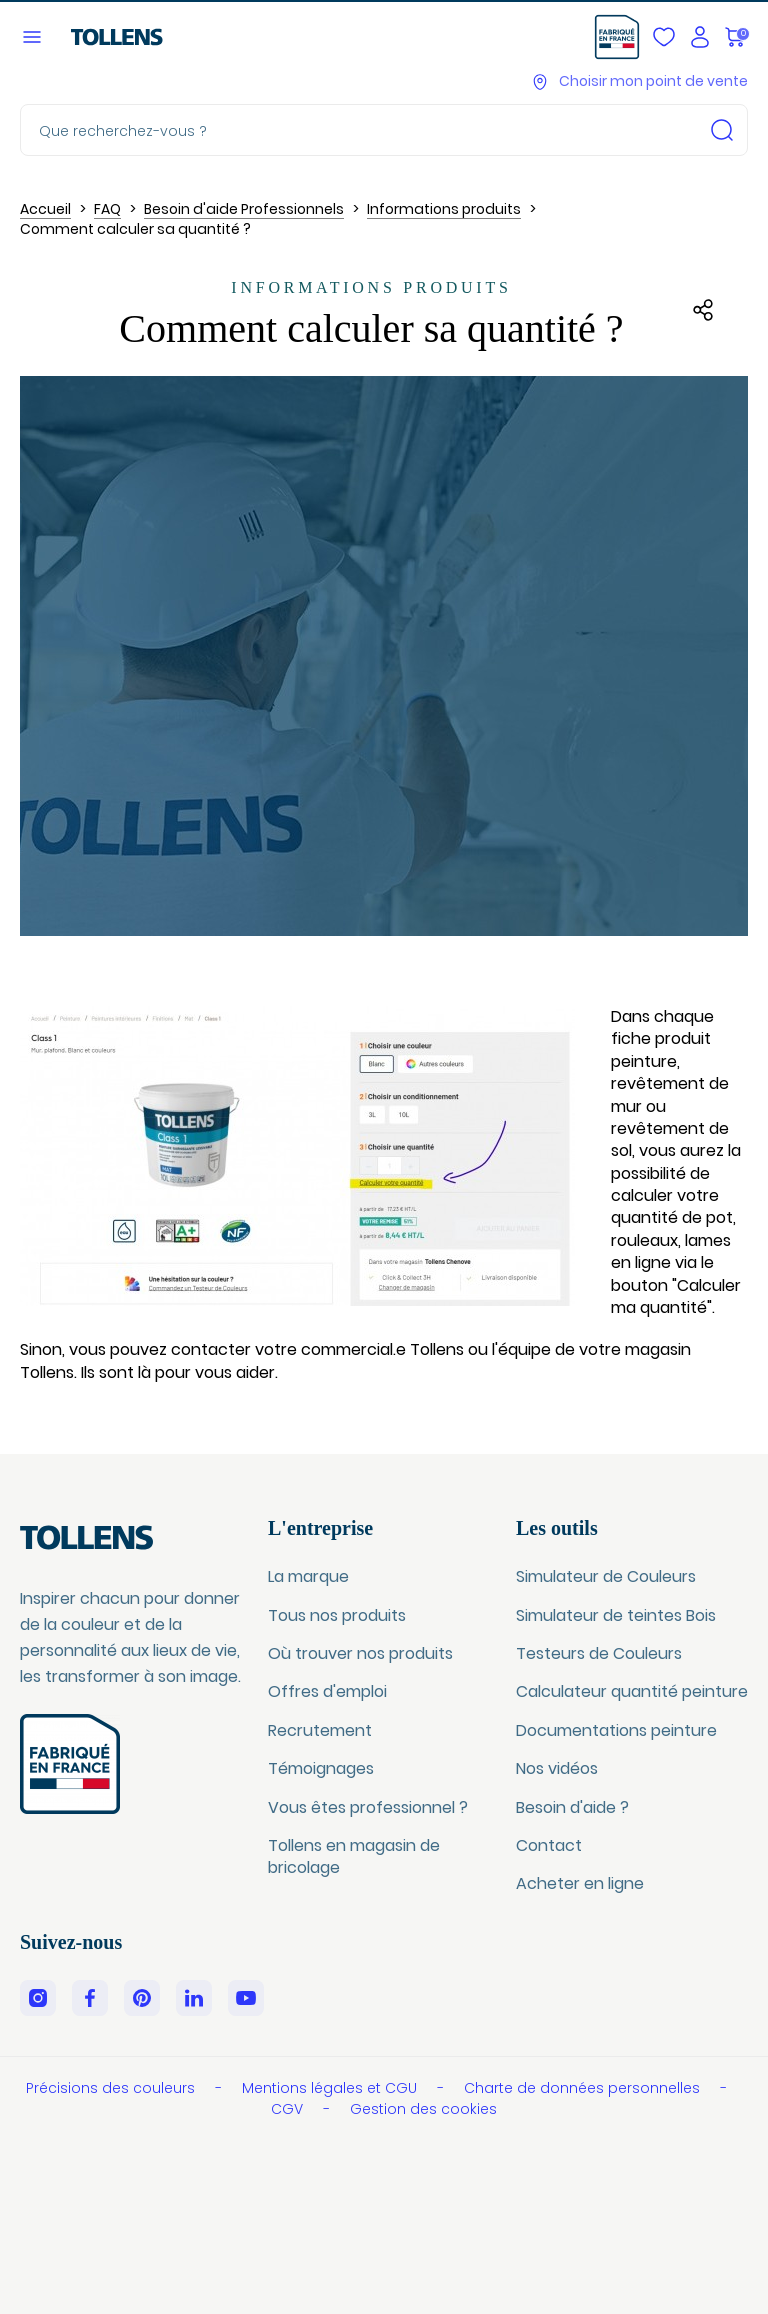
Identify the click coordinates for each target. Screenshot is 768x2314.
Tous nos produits (337, 1615)
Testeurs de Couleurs (599, 1653)
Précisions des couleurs (112, 2088)
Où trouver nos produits (360, 1653)
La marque (308, 1576)
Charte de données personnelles (584, 2088)
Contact (549, 1845)
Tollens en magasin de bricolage (354, 1856)
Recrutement (320, 1730)
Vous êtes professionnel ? (368, 1807)
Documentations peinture (616, 1730)
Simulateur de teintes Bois (616, 1615)
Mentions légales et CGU (331, 2088)
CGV (289, 2109)
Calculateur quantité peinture (632, 1691)
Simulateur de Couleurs (606, 1576)
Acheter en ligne (580, 1883)
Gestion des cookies (423, 2109)
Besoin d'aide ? (572, 1807)
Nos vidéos (557, 1768)
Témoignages (321, 1768)
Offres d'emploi (327, 1691)
